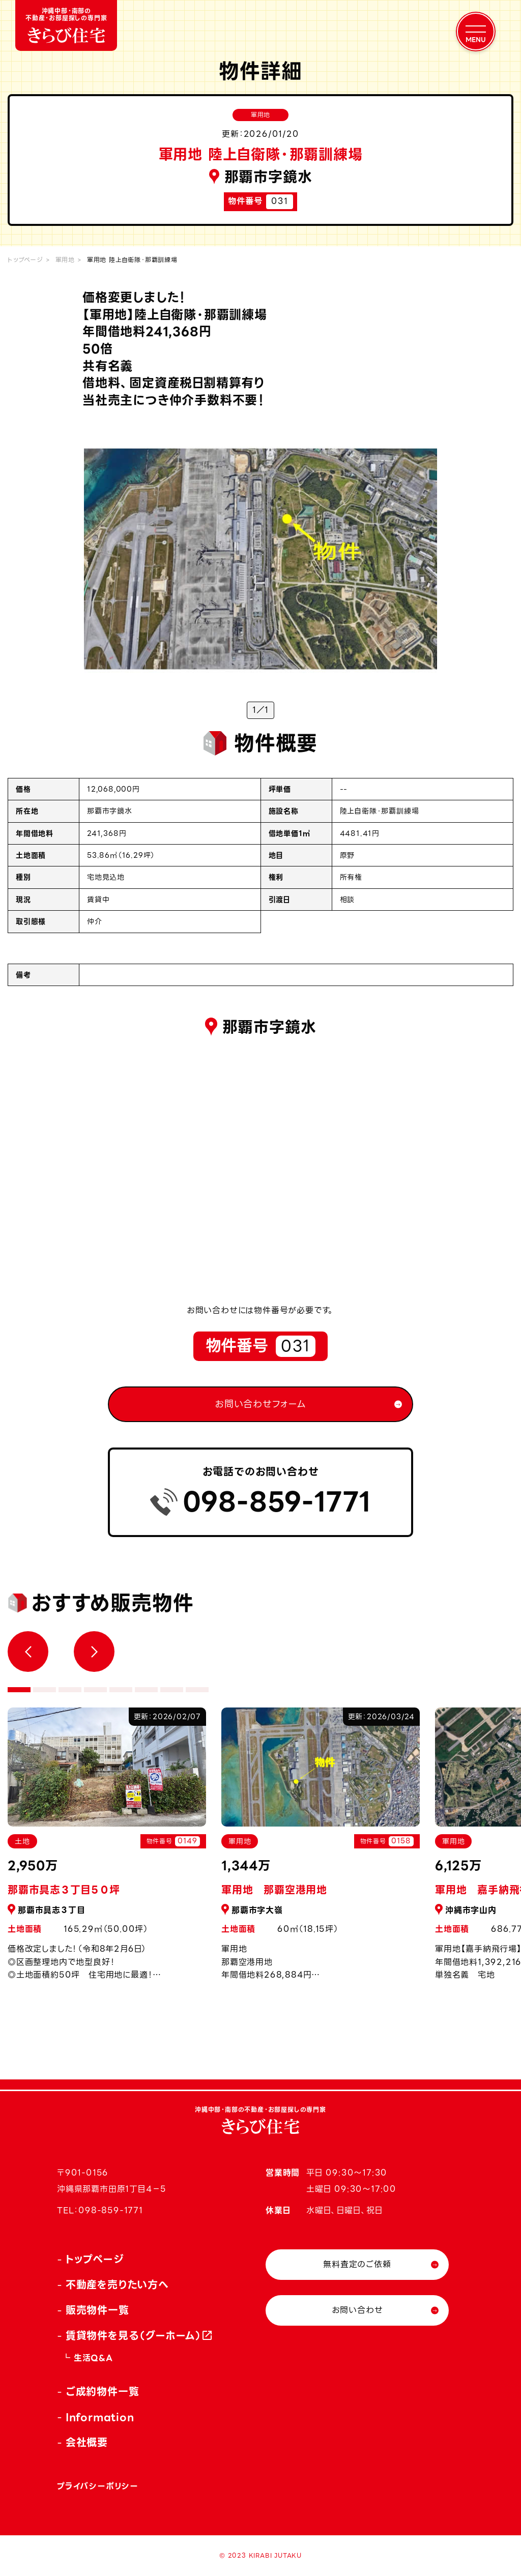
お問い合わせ (357, 2310)
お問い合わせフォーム (260, 1404)
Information (100, 2417)
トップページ (25, 260)
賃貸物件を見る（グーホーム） (134, 2336)
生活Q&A (93, 2358)
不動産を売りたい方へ (117, 2285)
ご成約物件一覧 (102, 2392)
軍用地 (65, 260)
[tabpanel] (320, 1849)
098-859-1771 (277, 1502)
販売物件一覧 (97, 2310)
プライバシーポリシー (97, 2486)
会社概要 (87, 2443)
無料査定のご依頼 (357, 2264)
